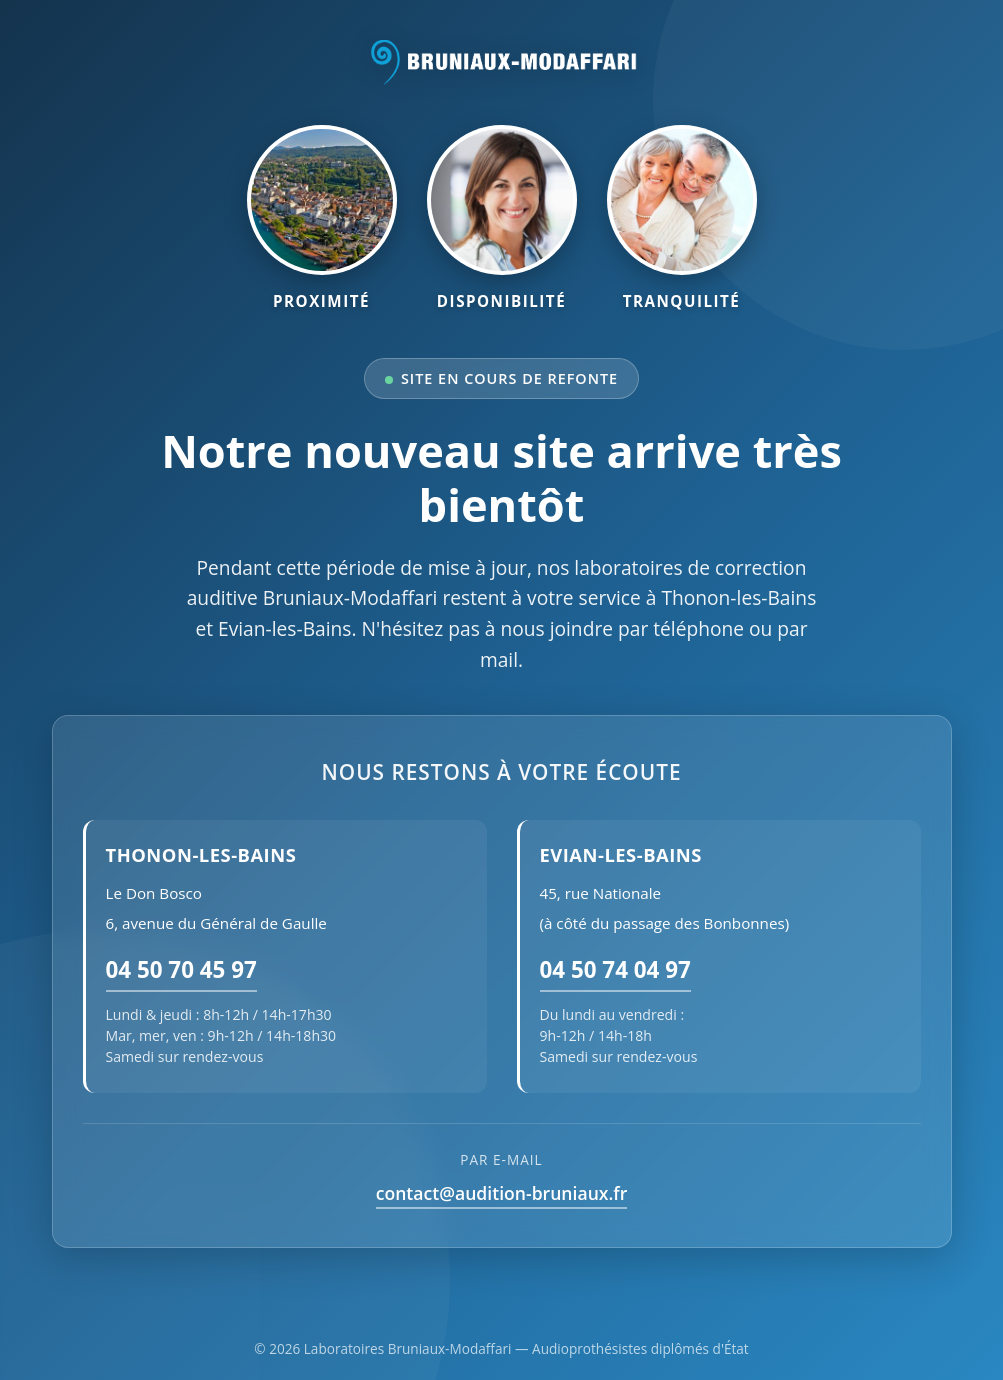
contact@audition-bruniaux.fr (502, 1193)
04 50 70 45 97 (181, 969)
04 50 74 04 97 (615, 969)
